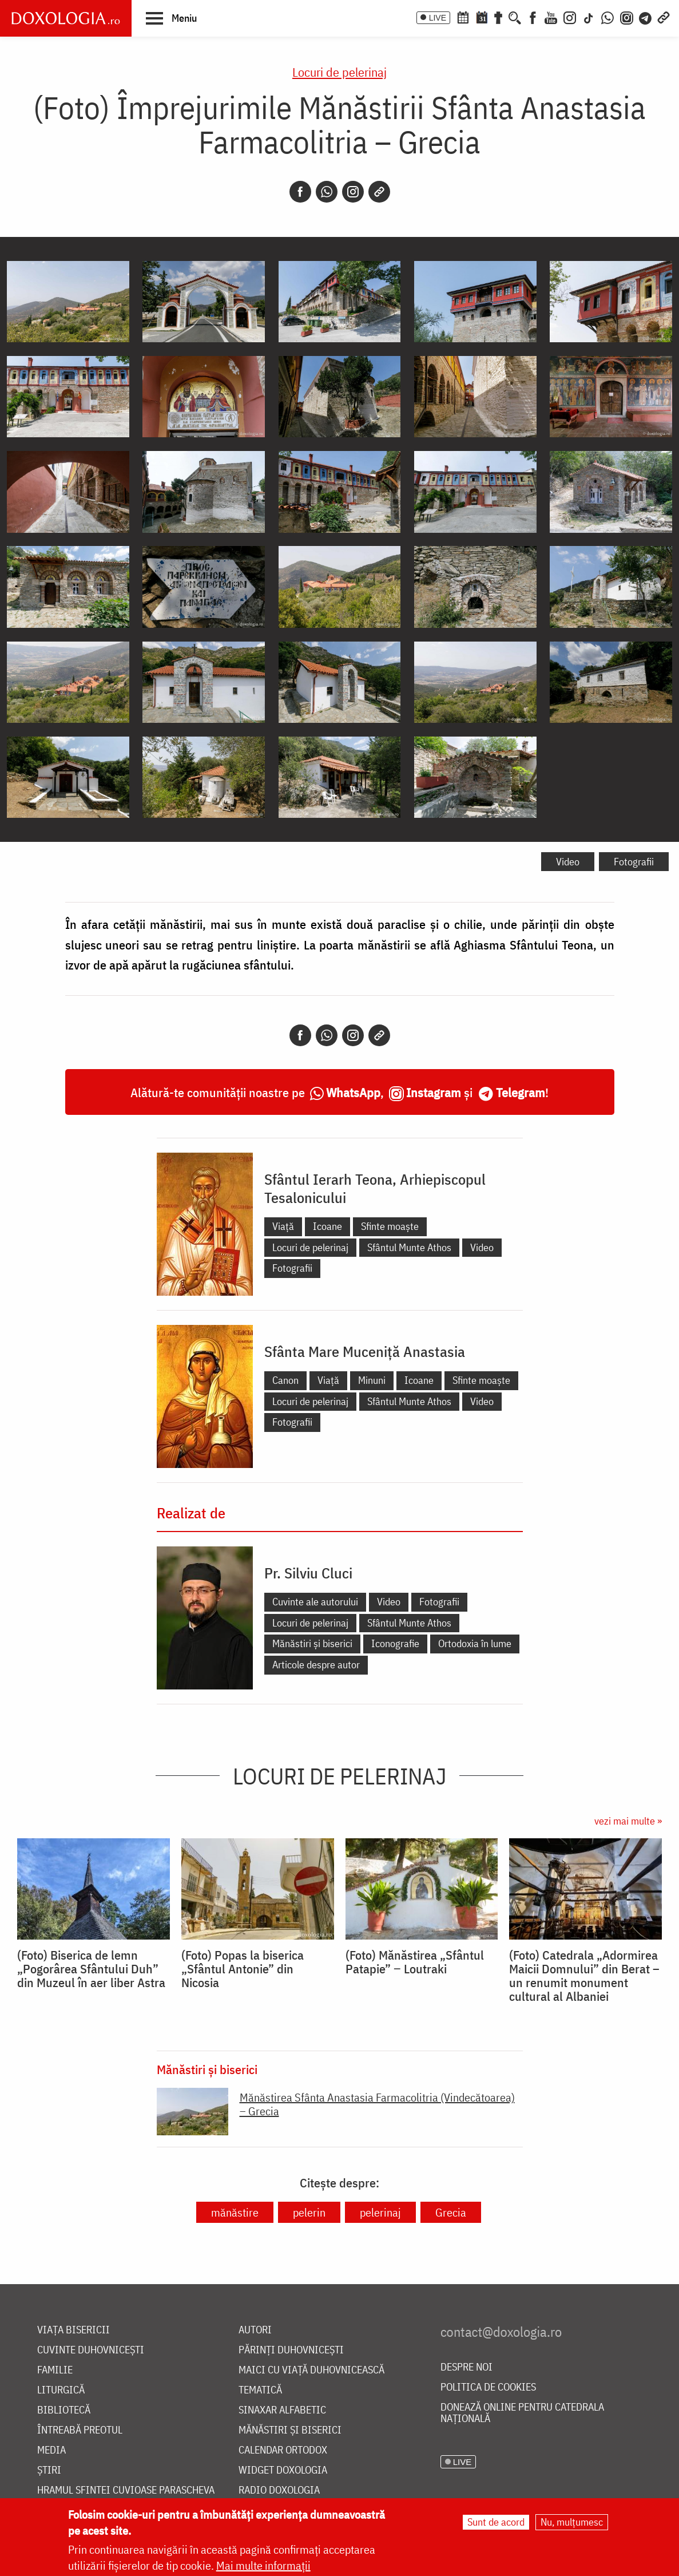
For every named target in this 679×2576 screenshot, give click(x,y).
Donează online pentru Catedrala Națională (522, 2413)
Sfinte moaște (390, 1226)
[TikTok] (589, 16)
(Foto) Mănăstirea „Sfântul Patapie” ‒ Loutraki (415, 1962)
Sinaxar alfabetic (282, 2410)
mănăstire (235, 2212)
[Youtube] (551, 16)
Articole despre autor (316, 1664)
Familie (55, 2370)
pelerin (309, 2212)
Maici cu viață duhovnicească (311, 2370)
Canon (285, 1380)
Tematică (260, 2390)
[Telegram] (646, 16)
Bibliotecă (63, 2410)
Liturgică (61, 2390)
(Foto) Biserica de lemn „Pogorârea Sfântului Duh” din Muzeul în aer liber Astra (91, 1968)
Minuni (372, 1380)
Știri (49, 2470)
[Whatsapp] (326, 192)
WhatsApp (353, 1092)
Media (51, 2450)
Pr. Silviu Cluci (308, 1573)
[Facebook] (533, 16)
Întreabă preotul (79, 2430)
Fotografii (634, 861)
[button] (171, 17)
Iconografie (395, 1643)
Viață (283, 1226)
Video (567, 861)
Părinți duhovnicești (291, 2350)
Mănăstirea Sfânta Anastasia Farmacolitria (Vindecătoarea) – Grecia (377, 2104)
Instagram (433, 1092)
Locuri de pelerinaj (339, 72)
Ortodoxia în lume (474, 1643)
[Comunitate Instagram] (626, 16)
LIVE (437, 17)
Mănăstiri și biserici (312, 1643)
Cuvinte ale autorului (315, 1601)
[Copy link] (379, 192)
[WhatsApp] (607, 16)
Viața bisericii (73, 2330)
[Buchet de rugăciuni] (498, 16)
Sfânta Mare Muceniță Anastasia (364, 1351)
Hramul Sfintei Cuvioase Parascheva (126, 2490)
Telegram (520, 1092)
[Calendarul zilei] (482, 16)
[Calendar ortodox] (463, 16)
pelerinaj (380, 2212)
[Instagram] (570, 16)
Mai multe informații (263, 2565)
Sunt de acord (496, 2521)
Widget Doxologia (283, 2470)
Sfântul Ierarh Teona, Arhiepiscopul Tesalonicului (375, 1188)
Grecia (450, 2212)
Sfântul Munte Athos (409, 1247)
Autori (255, 2330)
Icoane (327, 1226)
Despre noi (466, 2367)
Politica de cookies (488, 2387)
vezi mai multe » (628, 1820)
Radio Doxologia (279, 2490)
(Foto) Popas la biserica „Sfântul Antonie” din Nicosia (242, 1968)
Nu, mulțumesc (572, 2521)
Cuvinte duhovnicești (90, 2350)
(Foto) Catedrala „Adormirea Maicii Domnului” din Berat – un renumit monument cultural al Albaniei (584, 1975)
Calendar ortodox (283, 2450)
